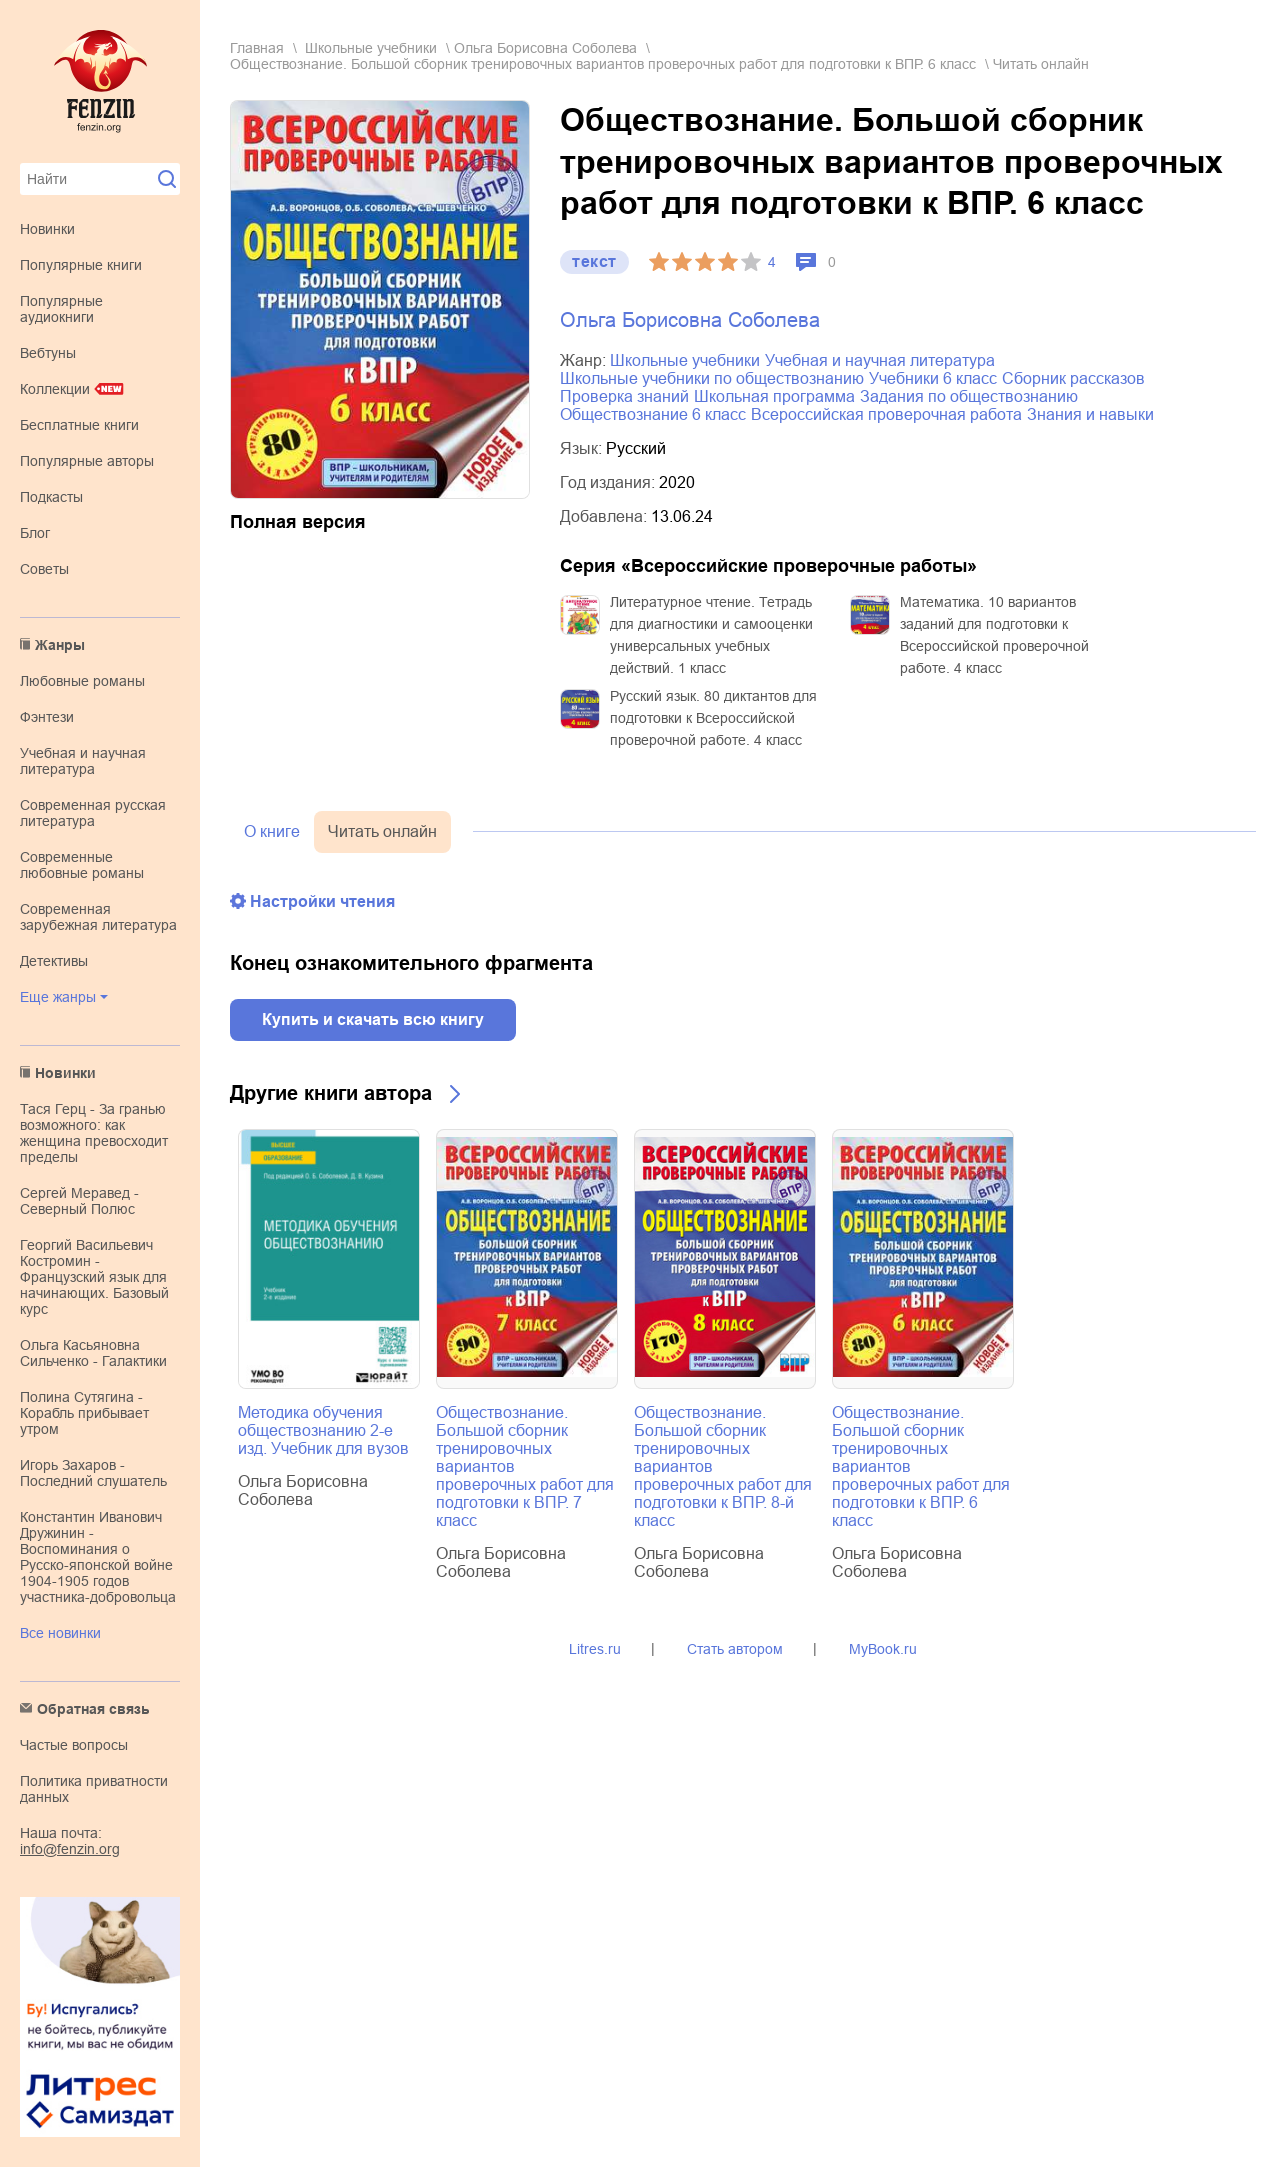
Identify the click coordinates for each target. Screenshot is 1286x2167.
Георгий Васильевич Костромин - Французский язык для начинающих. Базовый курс (94, 1277)
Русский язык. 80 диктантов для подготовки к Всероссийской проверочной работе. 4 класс (713, 718)
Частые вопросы (74, 1745)
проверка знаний (624, 396)
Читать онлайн (382, 831)
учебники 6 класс (933, 378)
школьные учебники (371, 48)
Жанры (60, 645)
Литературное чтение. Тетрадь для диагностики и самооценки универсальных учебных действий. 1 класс (711, 635)
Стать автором (735, 1649)
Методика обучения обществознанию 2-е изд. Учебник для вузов (323, 1430)
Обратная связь (93, 1709)
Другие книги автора (331, 1093)
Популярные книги (81, 265)
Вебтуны (48, 353)
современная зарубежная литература (98, 917)
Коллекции (55, 389)
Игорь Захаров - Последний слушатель (93, 1473)
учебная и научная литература (83, 761)
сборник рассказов (1073, 378)
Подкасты (51, 497)
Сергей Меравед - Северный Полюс (79, 1201)
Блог (35, 533)
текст (594, 261)
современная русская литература (93, 813)
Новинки (47, 229)
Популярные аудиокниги (61, 309)
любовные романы (82, 681)
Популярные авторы (87, 461)
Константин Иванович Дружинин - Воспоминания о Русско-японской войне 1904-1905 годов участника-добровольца (98, 1557)
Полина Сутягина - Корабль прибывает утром (84, 1413)
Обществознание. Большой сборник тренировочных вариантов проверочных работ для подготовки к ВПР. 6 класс (603, 64)
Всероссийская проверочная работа (886, 414)
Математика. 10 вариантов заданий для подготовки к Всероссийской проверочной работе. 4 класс (994, 635)
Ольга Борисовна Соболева (545, 48)
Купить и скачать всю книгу (373, 1019)
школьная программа (774, 396)
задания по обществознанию (969, 396)
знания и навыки (1090, 414)
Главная (257, 48)
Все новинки (60, 1633)
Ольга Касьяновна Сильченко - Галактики (93, 1353)
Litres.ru (595, 1649)
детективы (54, 961)
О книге (272, 831)
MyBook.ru (883, 1649)
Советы (44, 569)
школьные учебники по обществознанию (712, 378)
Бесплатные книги (79, 425)
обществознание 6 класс (653, 414)
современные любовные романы (82, 865)
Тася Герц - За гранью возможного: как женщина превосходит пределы (94, 1133)
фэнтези (47, 717)
